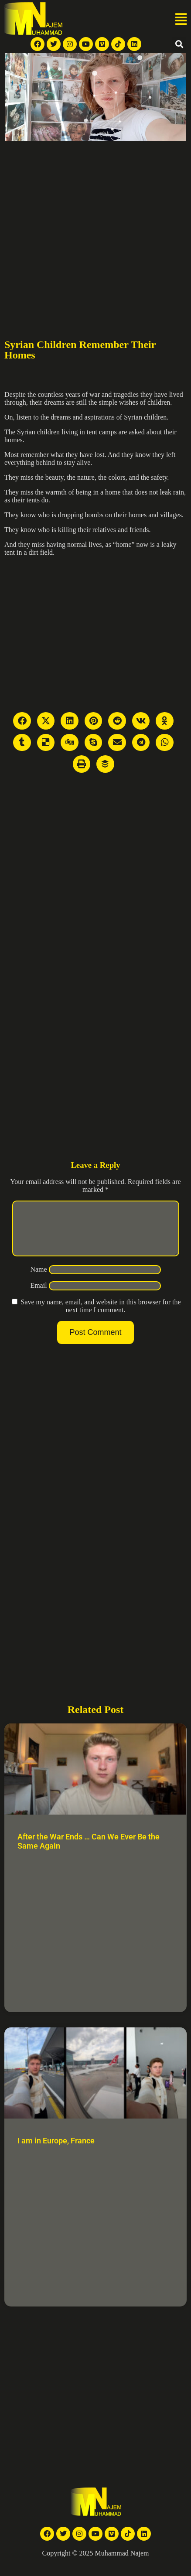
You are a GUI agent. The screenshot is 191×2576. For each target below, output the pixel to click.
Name (38, 1279)
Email (38, 1296)
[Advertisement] (82, 227)
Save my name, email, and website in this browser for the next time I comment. (100, 1316)
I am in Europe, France (56, 2151)
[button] (181, 19)
